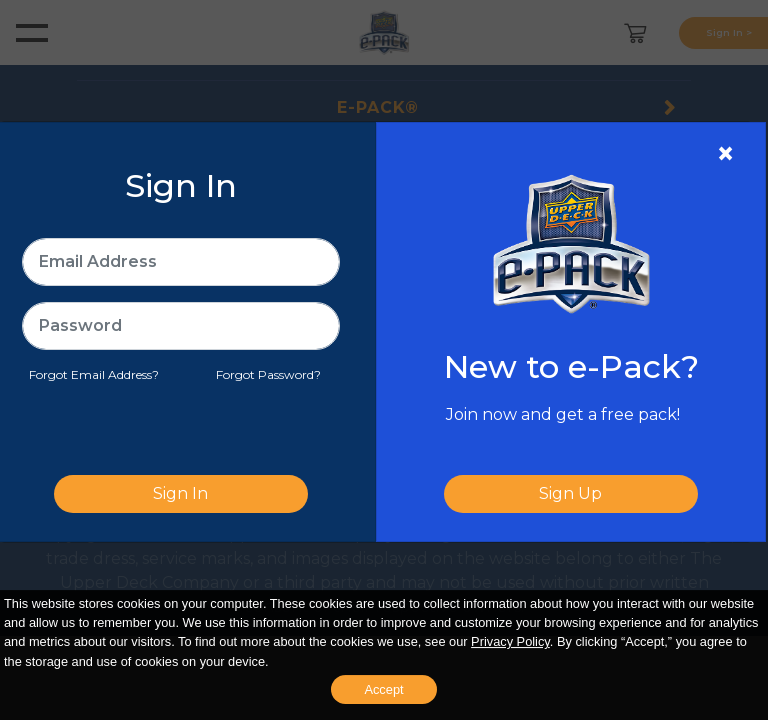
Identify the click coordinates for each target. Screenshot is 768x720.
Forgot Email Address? (94, 374)
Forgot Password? (268, 374)
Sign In (180, 493)
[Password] (181, 326)
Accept (383, 689)
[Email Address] (181, 262)
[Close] (725, 154)
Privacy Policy (510, 641)
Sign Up (570, 493)
